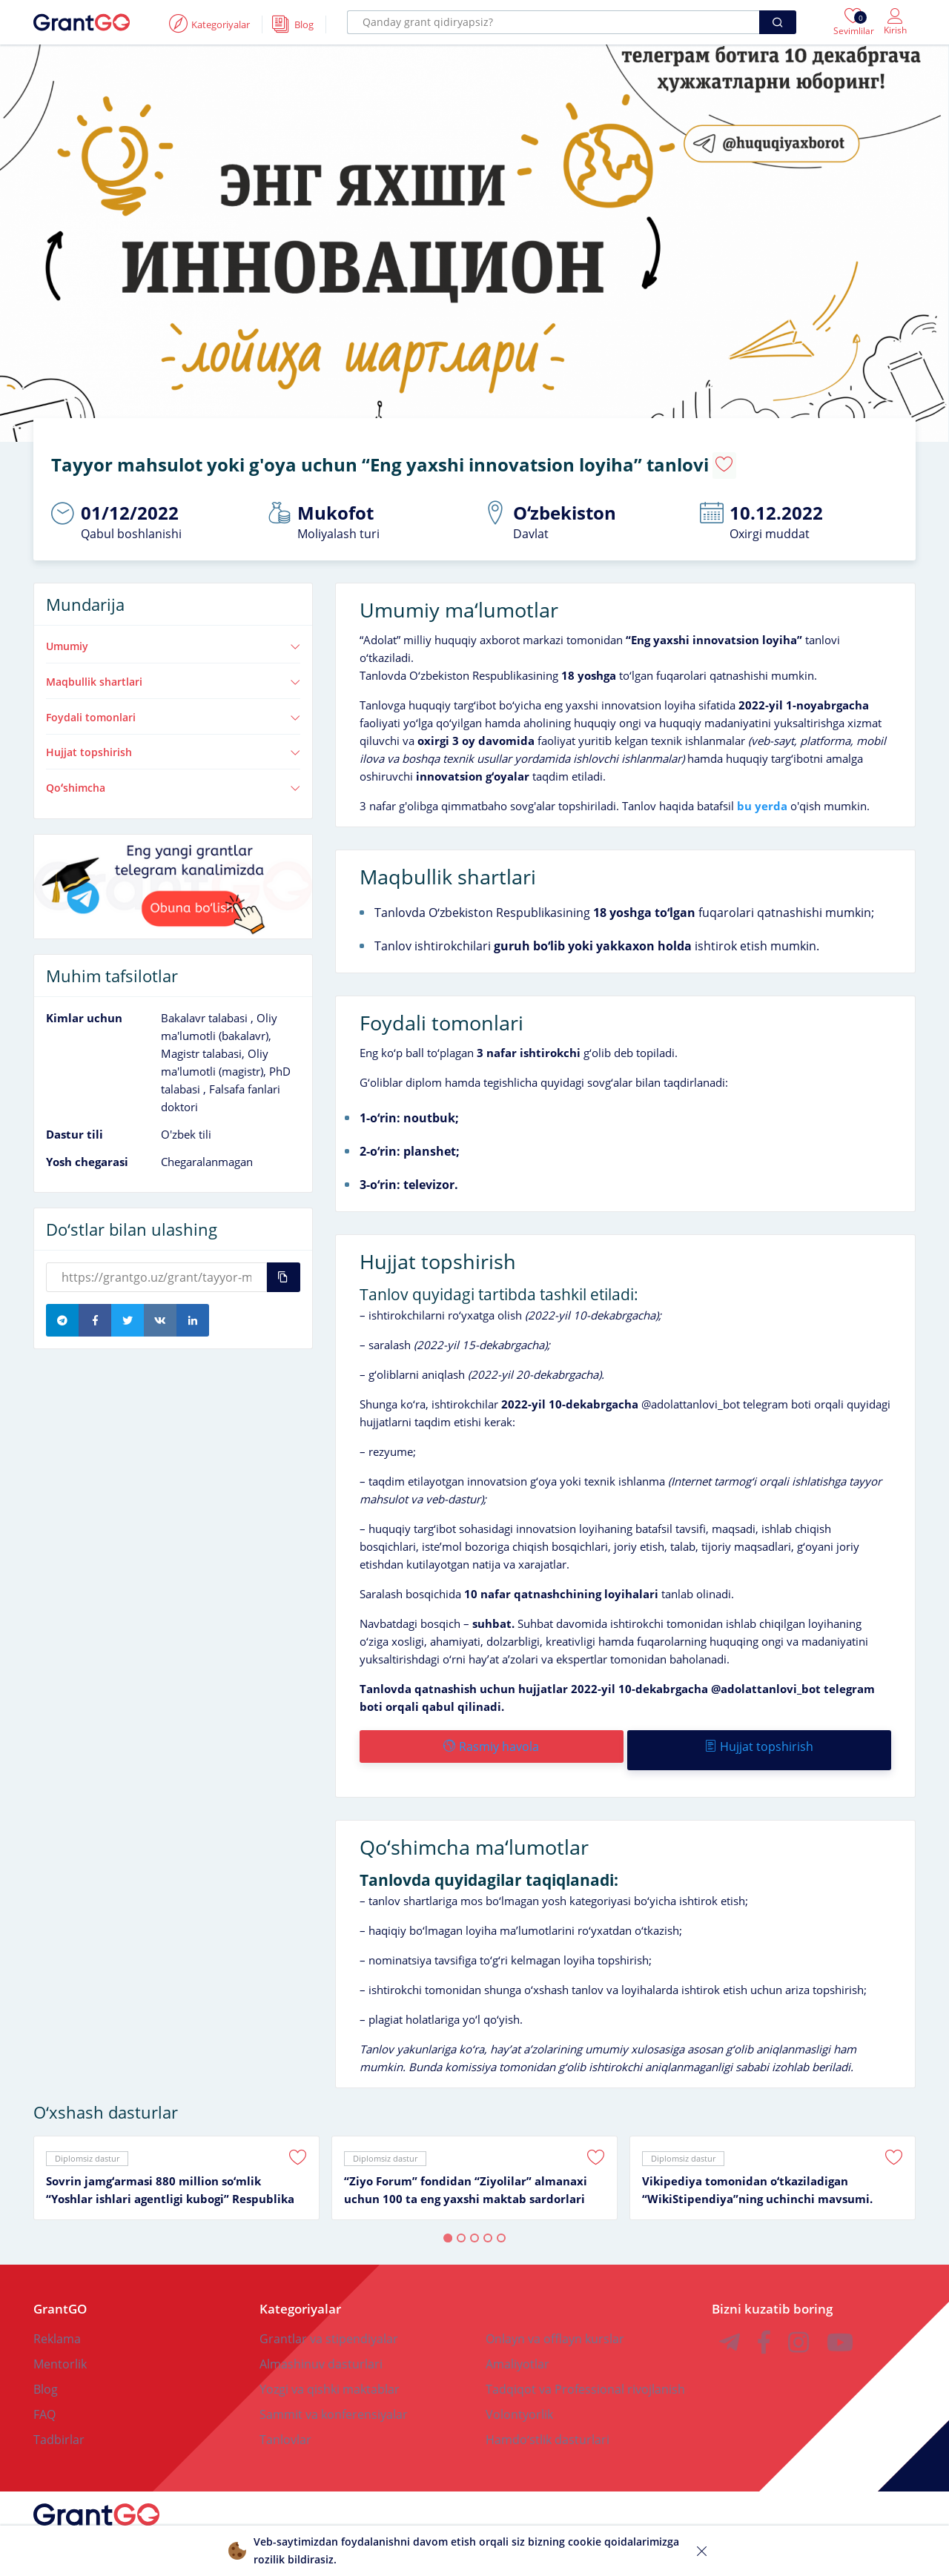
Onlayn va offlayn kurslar (555, 2321)
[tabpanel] (176, 2160)
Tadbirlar (59, 2422)
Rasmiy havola (490, 1736)
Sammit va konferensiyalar (333, 2396)
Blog (45, 2371)
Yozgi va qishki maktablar (329, 2371)
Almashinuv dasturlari (321, 2346)
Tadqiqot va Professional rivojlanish (585, 2371)
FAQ (44, 2396)
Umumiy (173, 636)
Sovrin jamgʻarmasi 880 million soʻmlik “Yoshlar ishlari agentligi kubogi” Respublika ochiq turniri (170, 2173)
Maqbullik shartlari (173, 671)
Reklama (57, 2321)
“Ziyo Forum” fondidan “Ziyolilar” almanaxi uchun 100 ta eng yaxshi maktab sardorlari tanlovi (465, 2173)
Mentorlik (60, 2346)
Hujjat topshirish (173, 742)
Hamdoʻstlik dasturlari (547, 2422)
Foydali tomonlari (173, 707)
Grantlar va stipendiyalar (328, 2321)
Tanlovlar (285, 2422)
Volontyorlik (519, 2396)
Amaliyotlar (517, 2346)
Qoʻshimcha (173, 777)
